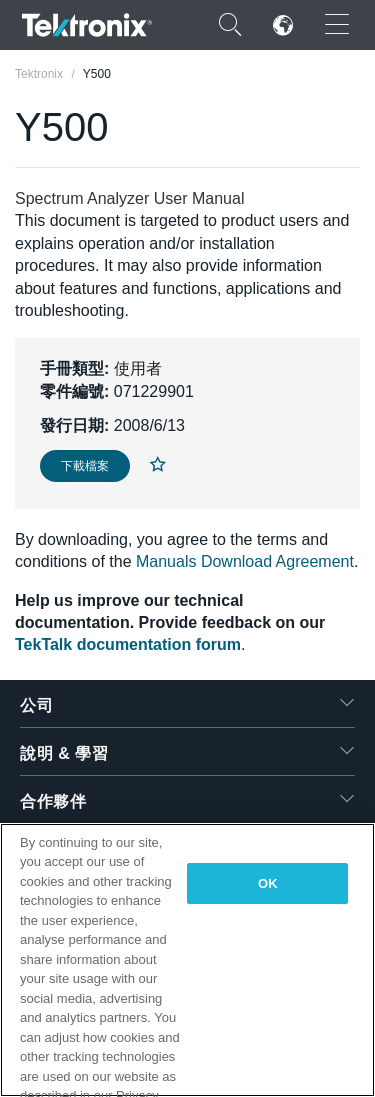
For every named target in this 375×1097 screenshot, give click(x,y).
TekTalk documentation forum (128, 644)
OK (268, 883)
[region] (187, 960)
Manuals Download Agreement (245, 561)
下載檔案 (85, 466)
